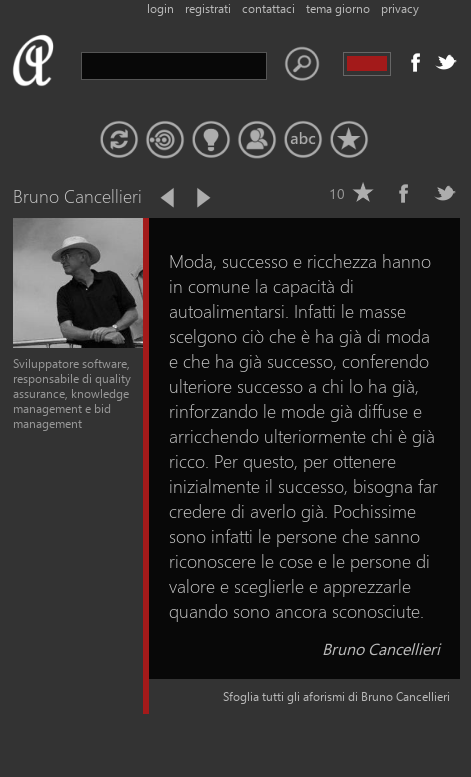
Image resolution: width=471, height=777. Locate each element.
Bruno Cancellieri (381, 648)
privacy (400, 8)
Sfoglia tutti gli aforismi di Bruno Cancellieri (336, 696)
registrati (208, 8)
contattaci (268, 8)
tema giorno (338, 8)
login (160, 8)
